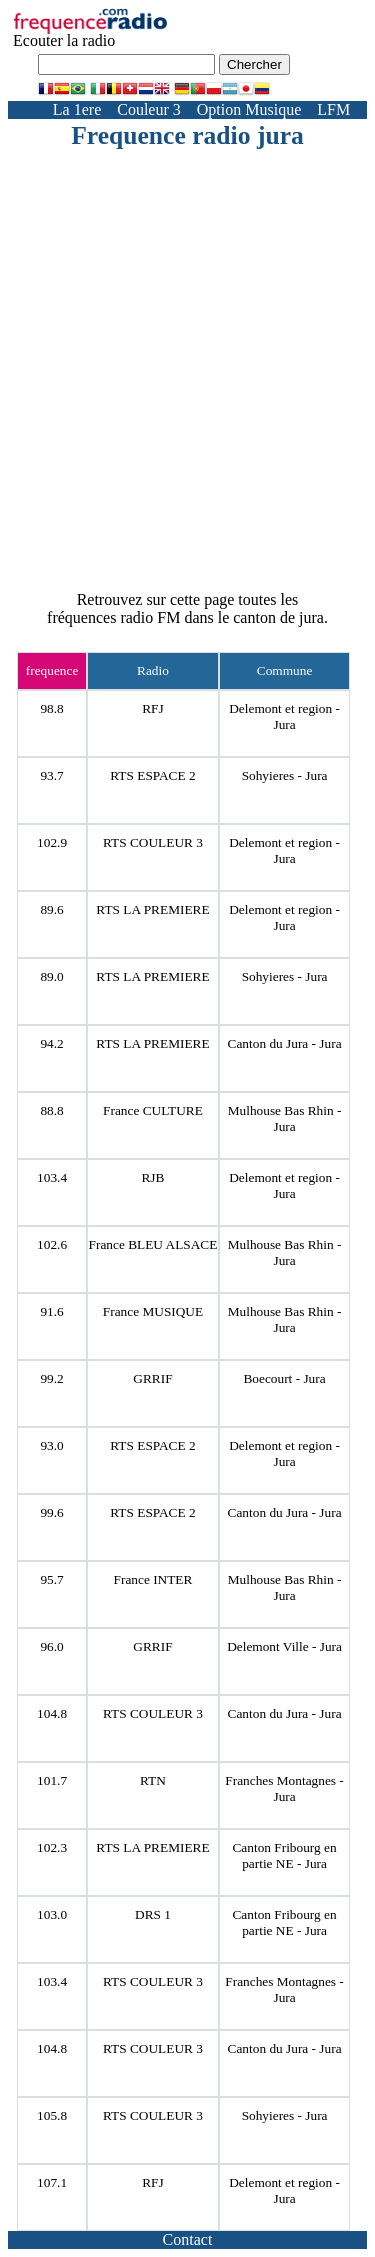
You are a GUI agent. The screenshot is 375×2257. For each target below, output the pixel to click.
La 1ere (77, 109)
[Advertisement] (187, 348)
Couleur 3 (149, 109)
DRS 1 (153, 1914)
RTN (153, 1780)
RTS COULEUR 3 (153, 842)
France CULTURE (153, 1110)
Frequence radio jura (187, 135)
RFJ (153, 708)
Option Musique (249, 109)
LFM (333, 109)
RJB (152, 1177)
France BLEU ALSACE (153, 1244)
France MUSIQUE (153, 1311)
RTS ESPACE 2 (152, 775)
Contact (188, 2239)
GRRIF (152, 1378)
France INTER (153, 1579)
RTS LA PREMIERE (152, 909)
